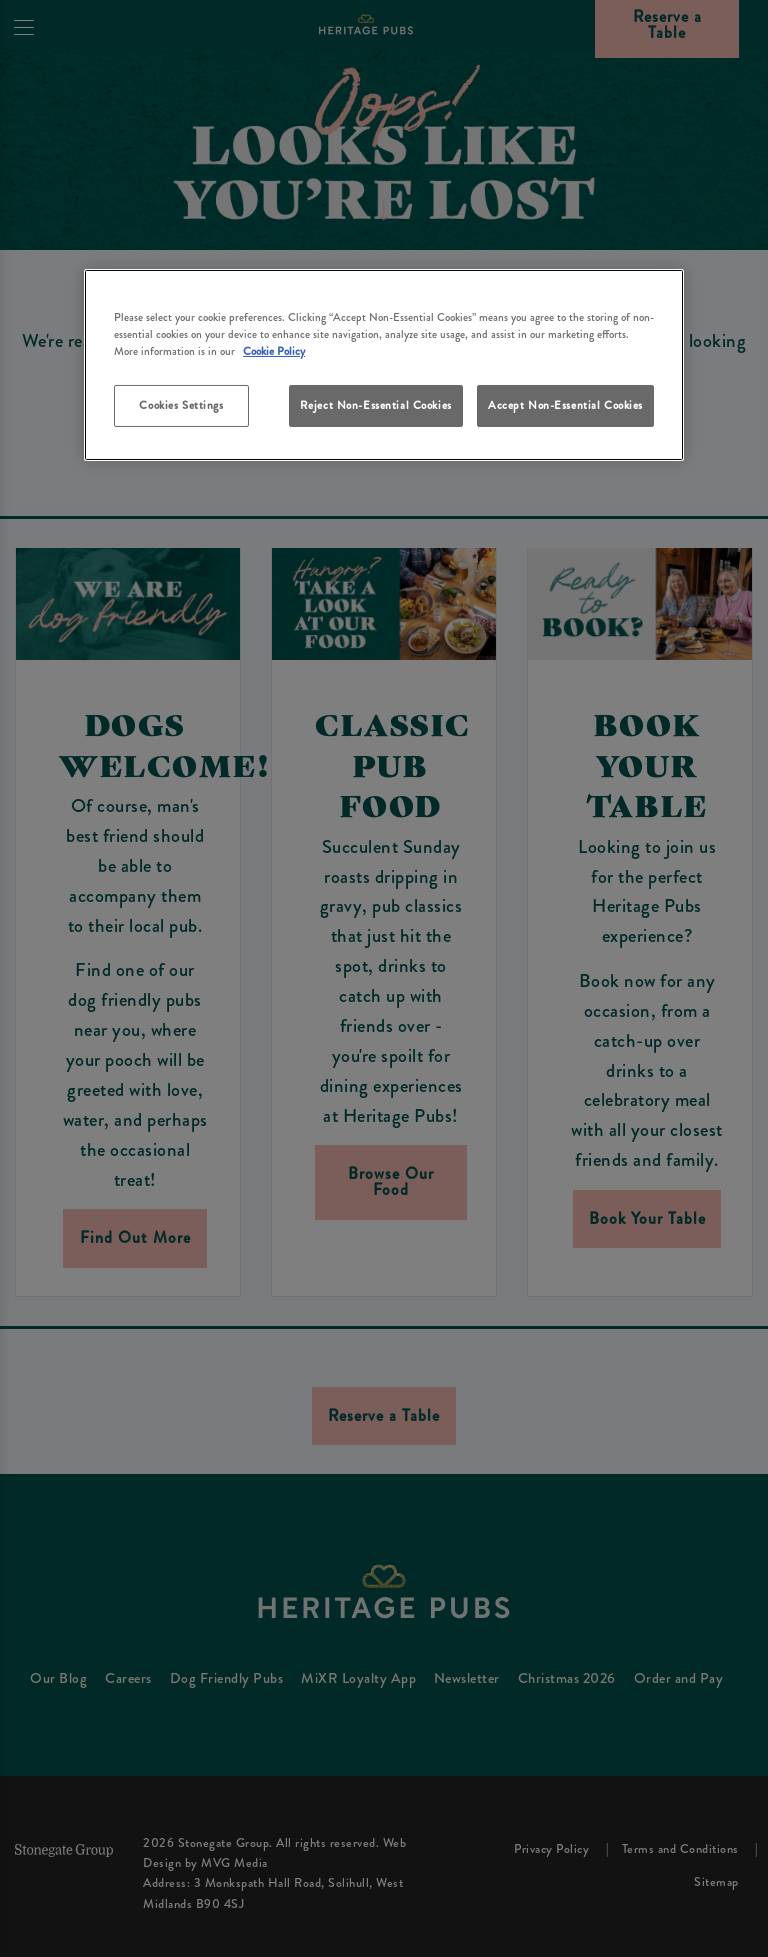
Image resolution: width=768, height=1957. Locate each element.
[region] (384, 365)
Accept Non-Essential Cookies (565, 405)
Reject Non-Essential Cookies (376, 405)
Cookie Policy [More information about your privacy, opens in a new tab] (274, 351)
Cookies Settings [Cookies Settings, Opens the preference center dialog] (181, 405)
